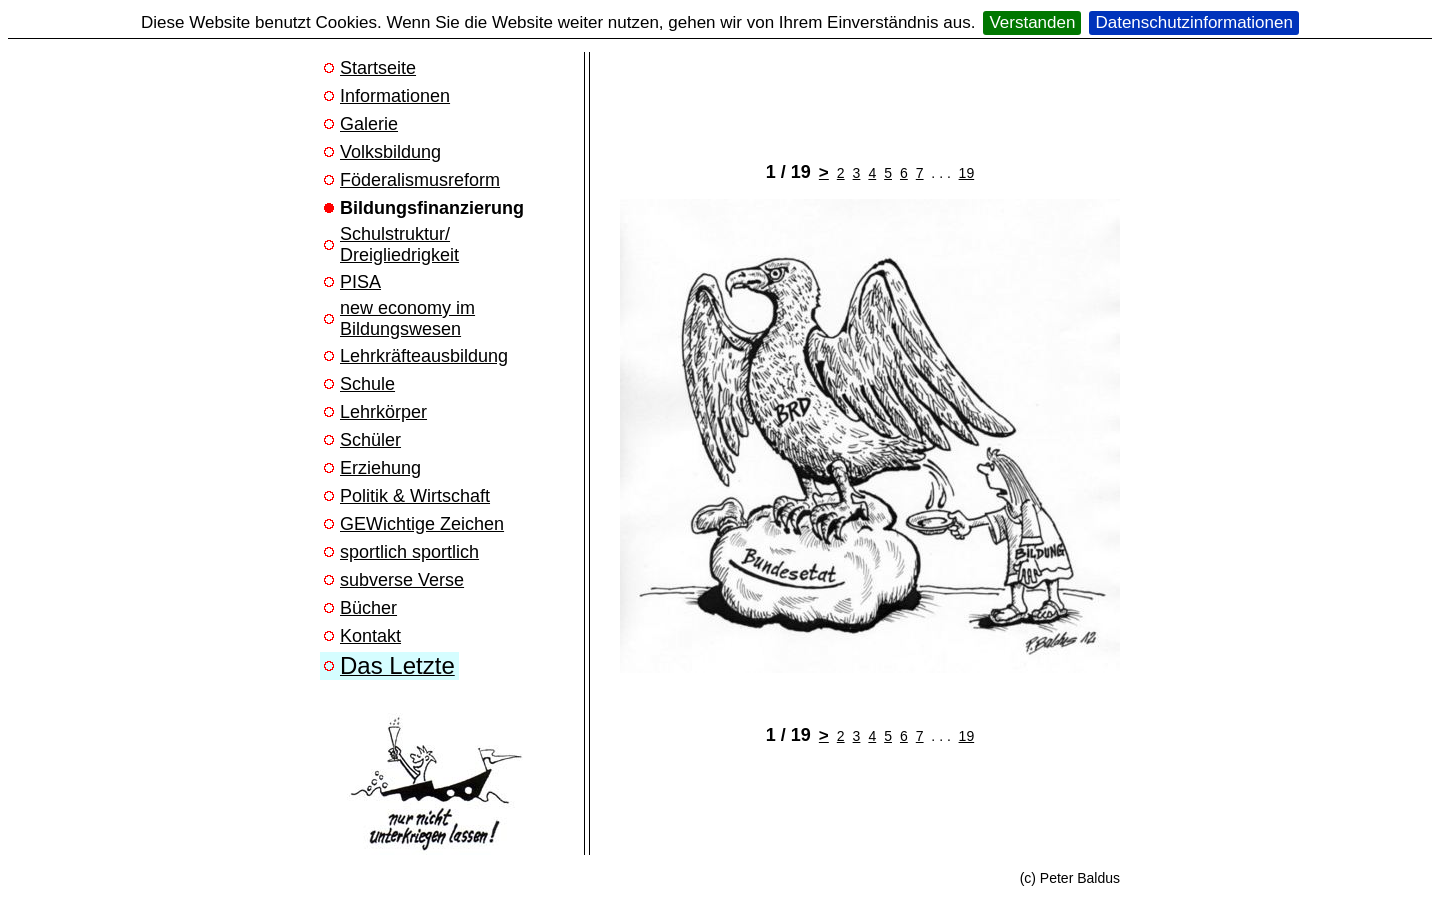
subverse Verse (402, 580)
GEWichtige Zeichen (422, 524)
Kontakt (370, 636)
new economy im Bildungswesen (407, 318)
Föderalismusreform (420, 180)
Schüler (370, 440)
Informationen (395, 96)
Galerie (369, 124)
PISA (360, 282)
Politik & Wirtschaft (415, 496)
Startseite (378, 68)
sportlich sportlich (409, 552)
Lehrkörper (383, 412)
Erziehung (380, 468)
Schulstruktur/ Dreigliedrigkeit (399, 244)
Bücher (368, 608)
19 (967, 173)
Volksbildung (390, 152)
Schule (367, 384)
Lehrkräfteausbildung (424, 356)
